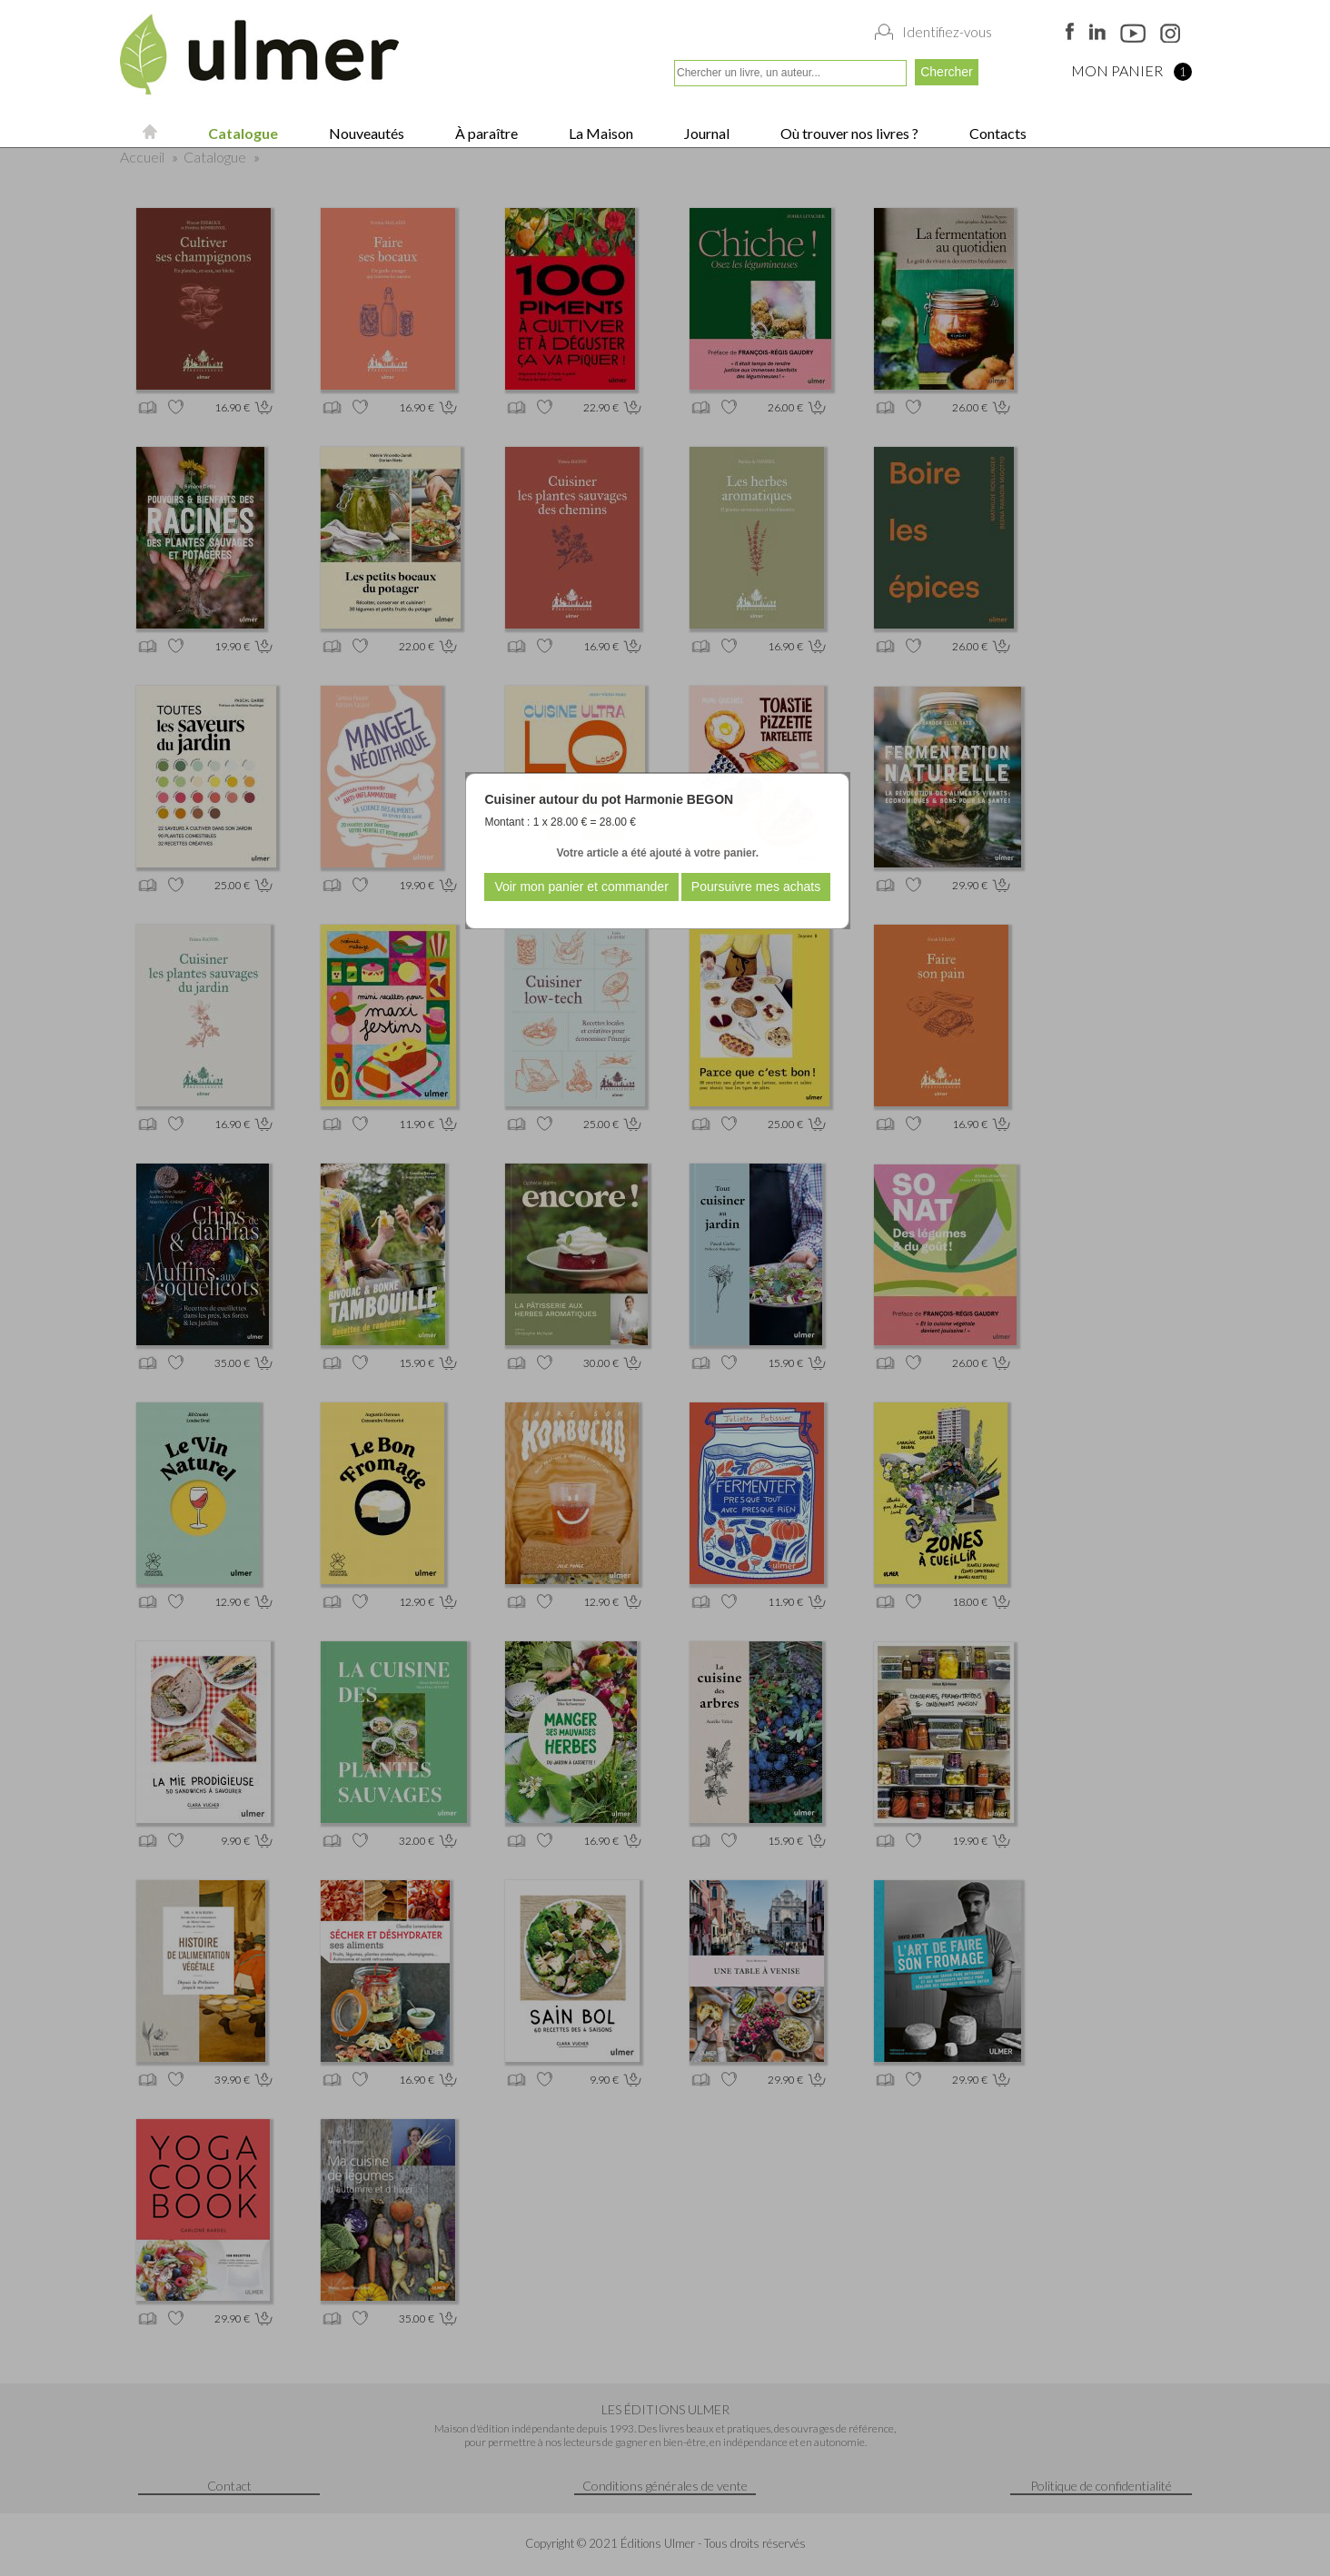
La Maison (599, 133)
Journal (705, 133)
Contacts (997, 133)
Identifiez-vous (947, 32)
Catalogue (241, 133)
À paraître (485, 133)
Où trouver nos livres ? (848, 133)
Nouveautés (365, 133)
